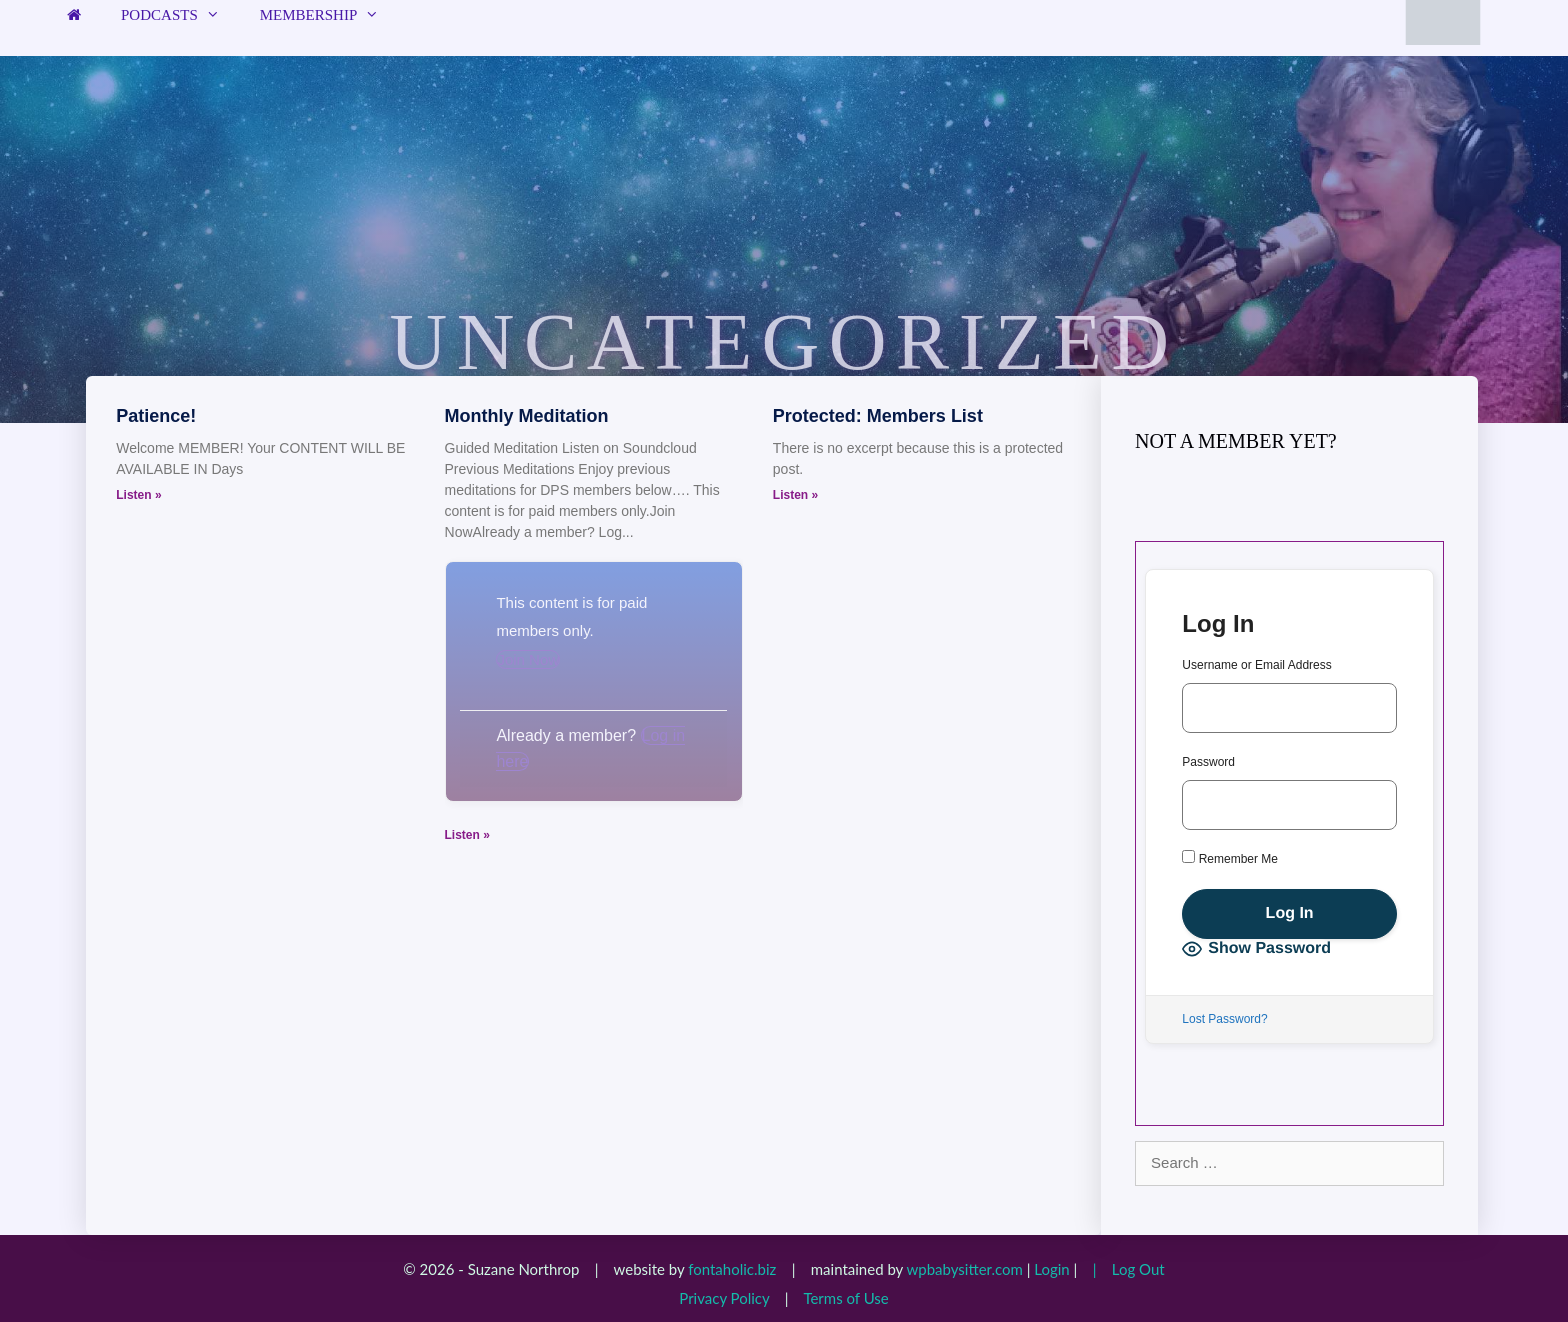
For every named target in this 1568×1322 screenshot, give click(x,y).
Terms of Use (845, 1298)
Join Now (528, 659)
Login (1051, 1269)
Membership (330, 15)
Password (1208, 762)
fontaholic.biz (732, 1269)
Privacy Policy (724, 1298)
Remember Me (1230, 858)
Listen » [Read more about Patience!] (138, 495)
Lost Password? (1224, 1019)
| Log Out (1123, 1269)
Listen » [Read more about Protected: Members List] (795, 495)
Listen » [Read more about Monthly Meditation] (467, 835)
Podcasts (180, 15)
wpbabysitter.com (964, 1269)
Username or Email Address (1256, 665)
